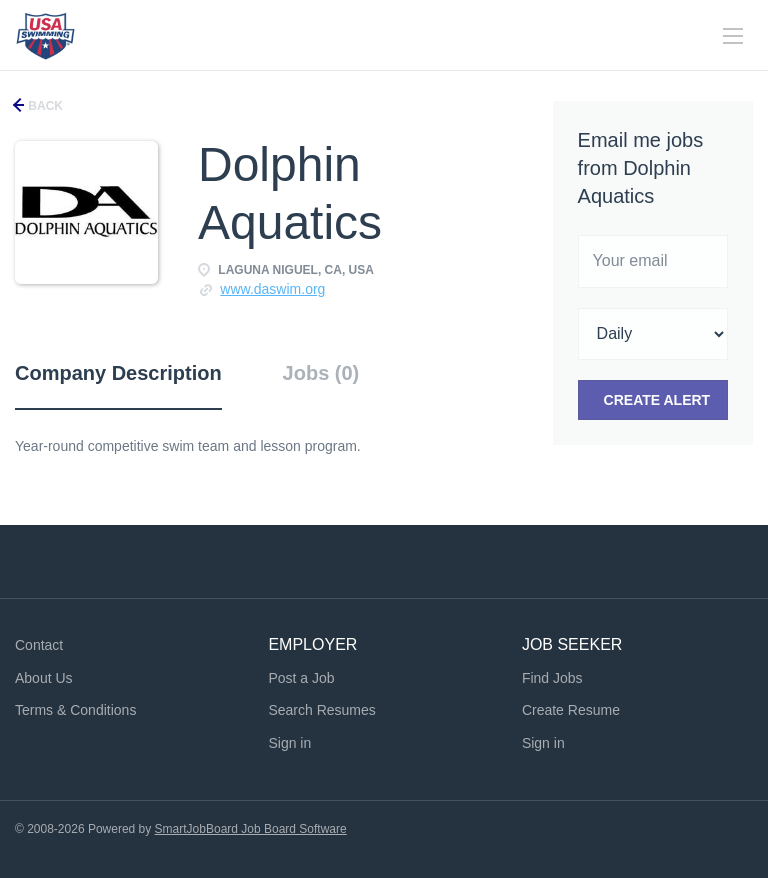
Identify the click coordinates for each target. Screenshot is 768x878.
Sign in (289, 743)
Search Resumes (321, 710)
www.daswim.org (272, 289)
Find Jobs (552, 678)
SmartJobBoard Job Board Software (251, 829)
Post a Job (301, 678)
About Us (44, 678)
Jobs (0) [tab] (321, 373)
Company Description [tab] (118, 373)
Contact (39, 645)
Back (44, 106)
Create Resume (571, 710)
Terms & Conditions (75, 710)
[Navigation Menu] (733, 36)
